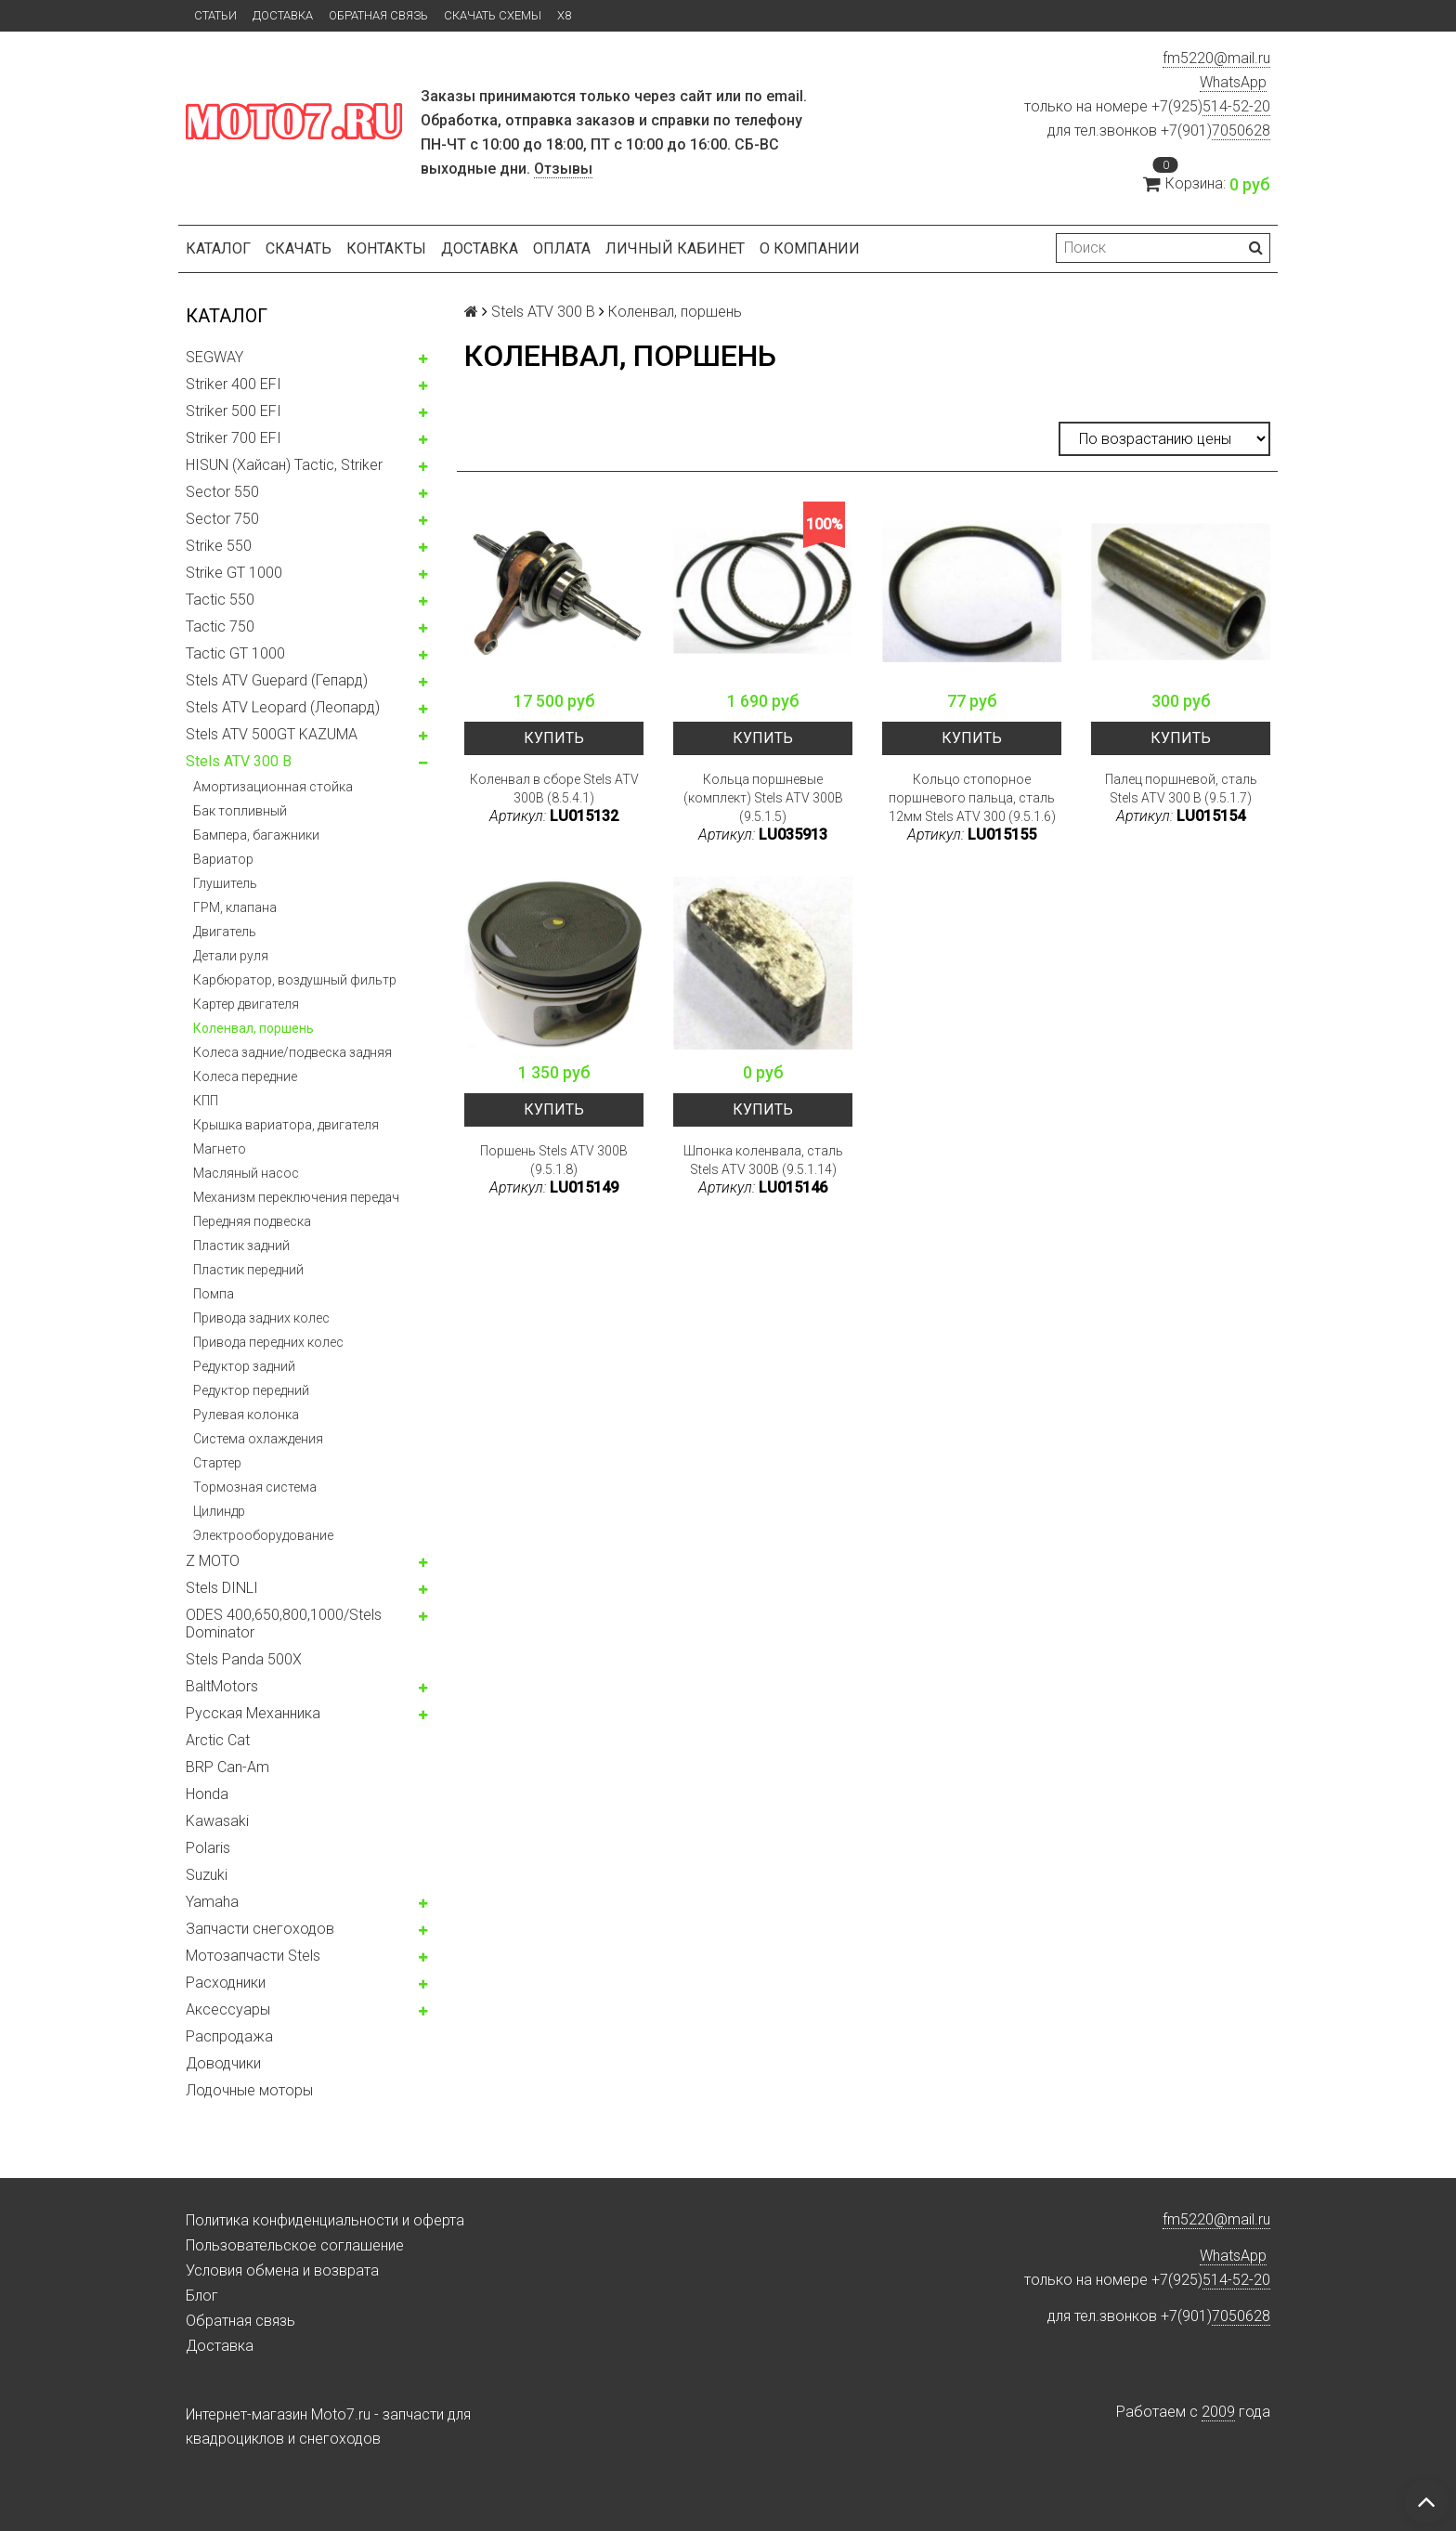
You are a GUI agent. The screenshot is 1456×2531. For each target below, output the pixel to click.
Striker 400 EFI (233, 384)
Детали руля (230, 955)
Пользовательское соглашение (295, 2245)
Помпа (213, 1293)
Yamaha (212, 1902)
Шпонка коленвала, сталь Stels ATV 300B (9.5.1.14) (763, 1160)
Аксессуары (228, 2009)
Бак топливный (240, 810)
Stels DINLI (222, 1588)
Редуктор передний (251, 1390)
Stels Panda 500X (244, 1659)
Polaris (208, 1848)
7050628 (1241, 130)
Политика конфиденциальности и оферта (325, 2220)
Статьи (215, 15)
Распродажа (229, 2036)
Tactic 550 (220, 599)
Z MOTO (213, 1561)
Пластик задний (241, 1245)
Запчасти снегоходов (260, 1928)
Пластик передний (248, 1269)
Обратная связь (378, 15)
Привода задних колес (261, 1318)
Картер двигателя (246, 1004)
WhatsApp (1233, 82)
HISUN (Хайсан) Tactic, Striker (284, 465)
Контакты (386, 248)
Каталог (218, 248)
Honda (207, 1794)
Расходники (226, 1982)
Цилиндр (219, 1511)
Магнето (219, 1149)
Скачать (299, 248)
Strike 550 (219, 545)
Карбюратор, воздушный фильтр (294, 979)
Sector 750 (222, 519)
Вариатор (223, 859)
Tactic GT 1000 (235, 653)
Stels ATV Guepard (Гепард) (277, 680)
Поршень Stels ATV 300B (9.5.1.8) (554, 1160)
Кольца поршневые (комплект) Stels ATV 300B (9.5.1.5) (763, 798)
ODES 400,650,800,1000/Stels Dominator (284, 1623)
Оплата (562, 248)
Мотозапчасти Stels (253, 1955)
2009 (1218, 2411)
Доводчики (223, 2063)
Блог (202, 2295)
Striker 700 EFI (233, 438)
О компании (810, 248)
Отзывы (563, 168)
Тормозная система (255, 1487)
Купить (554, 738)
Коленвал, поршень (253, 1028)
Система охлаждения (258, 1438)
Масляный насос (246, 1173)
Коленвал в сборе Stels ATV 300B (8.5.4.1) (554, 788)
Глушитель (225, 883)
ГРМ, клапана (235, 907)
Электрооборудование (263, 1535)
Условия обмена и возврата (282, 2270)
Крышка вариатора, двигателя (286, 1124)
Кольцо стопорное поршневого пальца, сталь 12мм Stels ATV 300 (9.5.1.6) (972, 798)
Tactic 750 (220, 626)
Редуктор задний (244, 1366)
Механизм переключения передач (296, 1197)
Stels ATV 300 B (239, 761)
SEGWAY (214, 357)
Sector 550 (222, 492)
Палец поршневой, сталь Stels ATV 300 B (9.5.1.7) (1181, 788)
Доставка (283, 15)
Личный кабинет (675, 248)
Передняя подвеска (252, 1221)
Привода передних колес (268, 1342)
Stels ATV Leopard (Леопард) (283, 707)
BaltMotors (222, 1686)
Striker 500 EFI (233, 411)
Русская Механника (253, 1713)
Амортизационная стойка (273, 786)
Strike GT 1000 (234, 572)
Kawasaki (217, 1821)
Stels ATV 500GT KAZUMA (272, 734)
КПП (205, 1100)
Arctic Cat (218, 1740)
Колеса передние (245, 1076)
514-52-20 (1236, 106)
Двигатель (224, 931)
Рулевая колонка (246, 1414)
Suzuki (207, 1875)
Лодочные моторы (249, 2090)
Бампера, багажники (256, 835)
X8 (564, 15)
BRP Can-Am (227, 1767)
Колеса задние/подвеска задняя (292, 1052)
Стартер (217, 1462)
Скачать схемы (492, 15)
